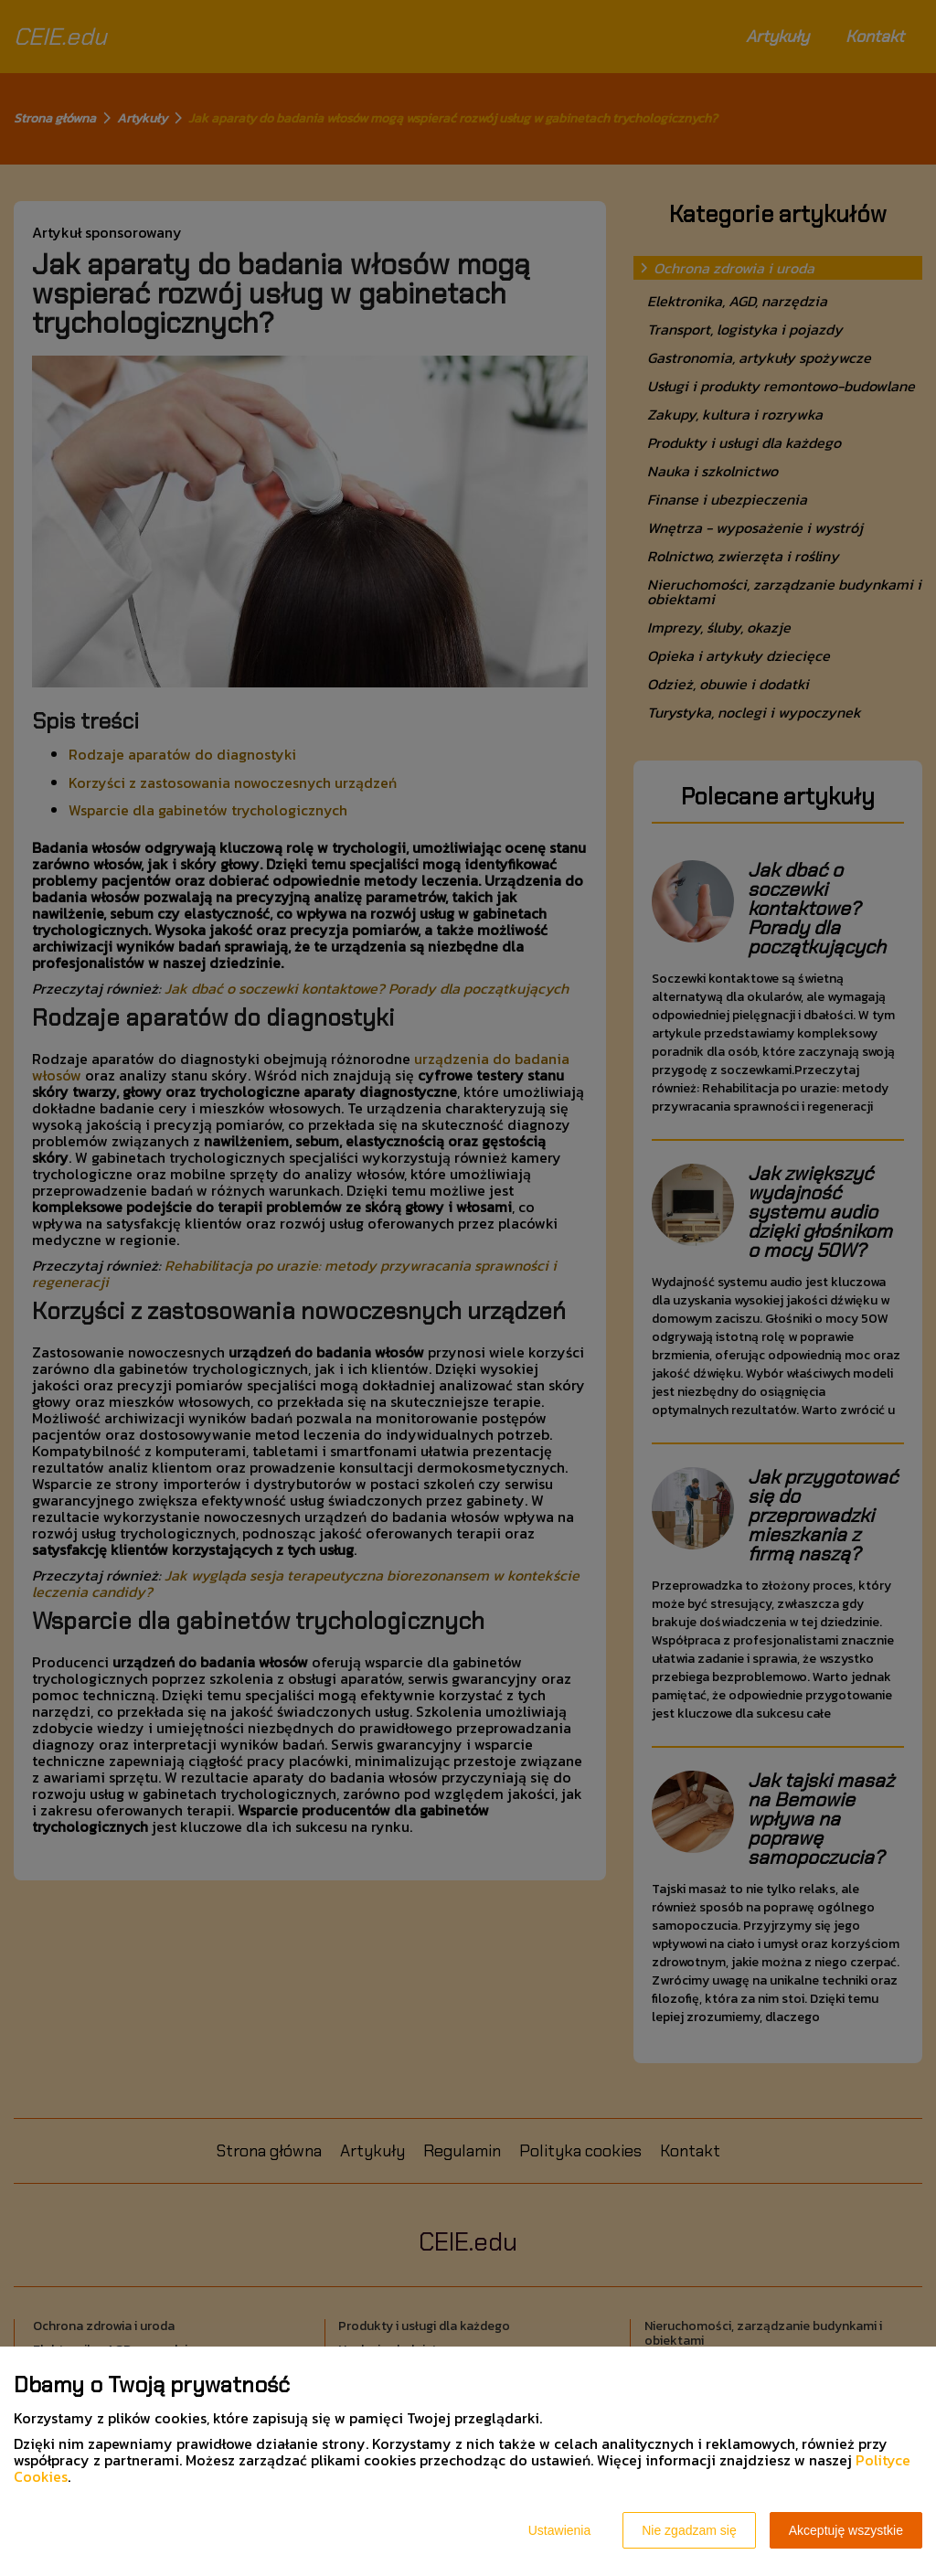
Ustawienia (559, 2530)
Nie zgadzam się (689, 2530)
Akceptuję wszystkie (846, 2530)
